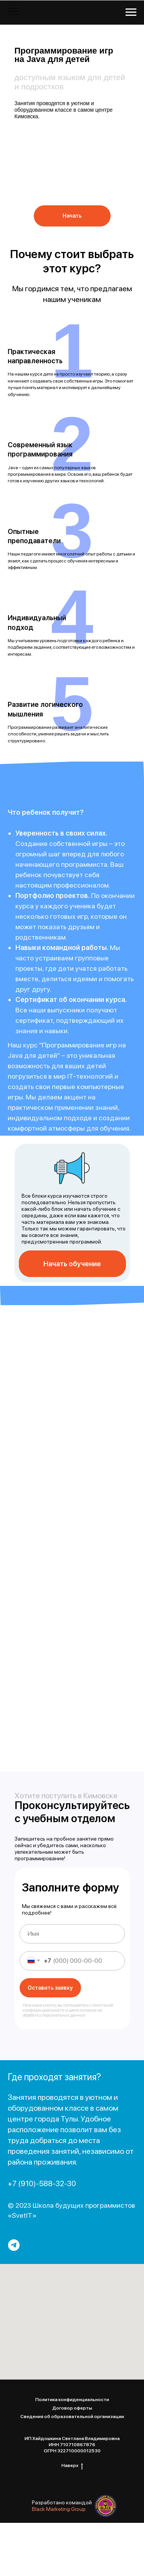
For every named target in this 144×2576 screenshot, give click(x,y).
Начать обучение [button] (72, 1264)
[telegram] (14, 2245)
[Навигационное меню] (131, 12)
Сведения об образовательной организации (72, 2416)
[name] (72, 1933)
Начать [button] (72, 216)
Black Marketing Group (59, 2509)
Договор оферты (72, 2408)
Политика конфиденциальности (72, 2399)
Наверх (72, 2466)
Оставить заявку (50, 1988)
